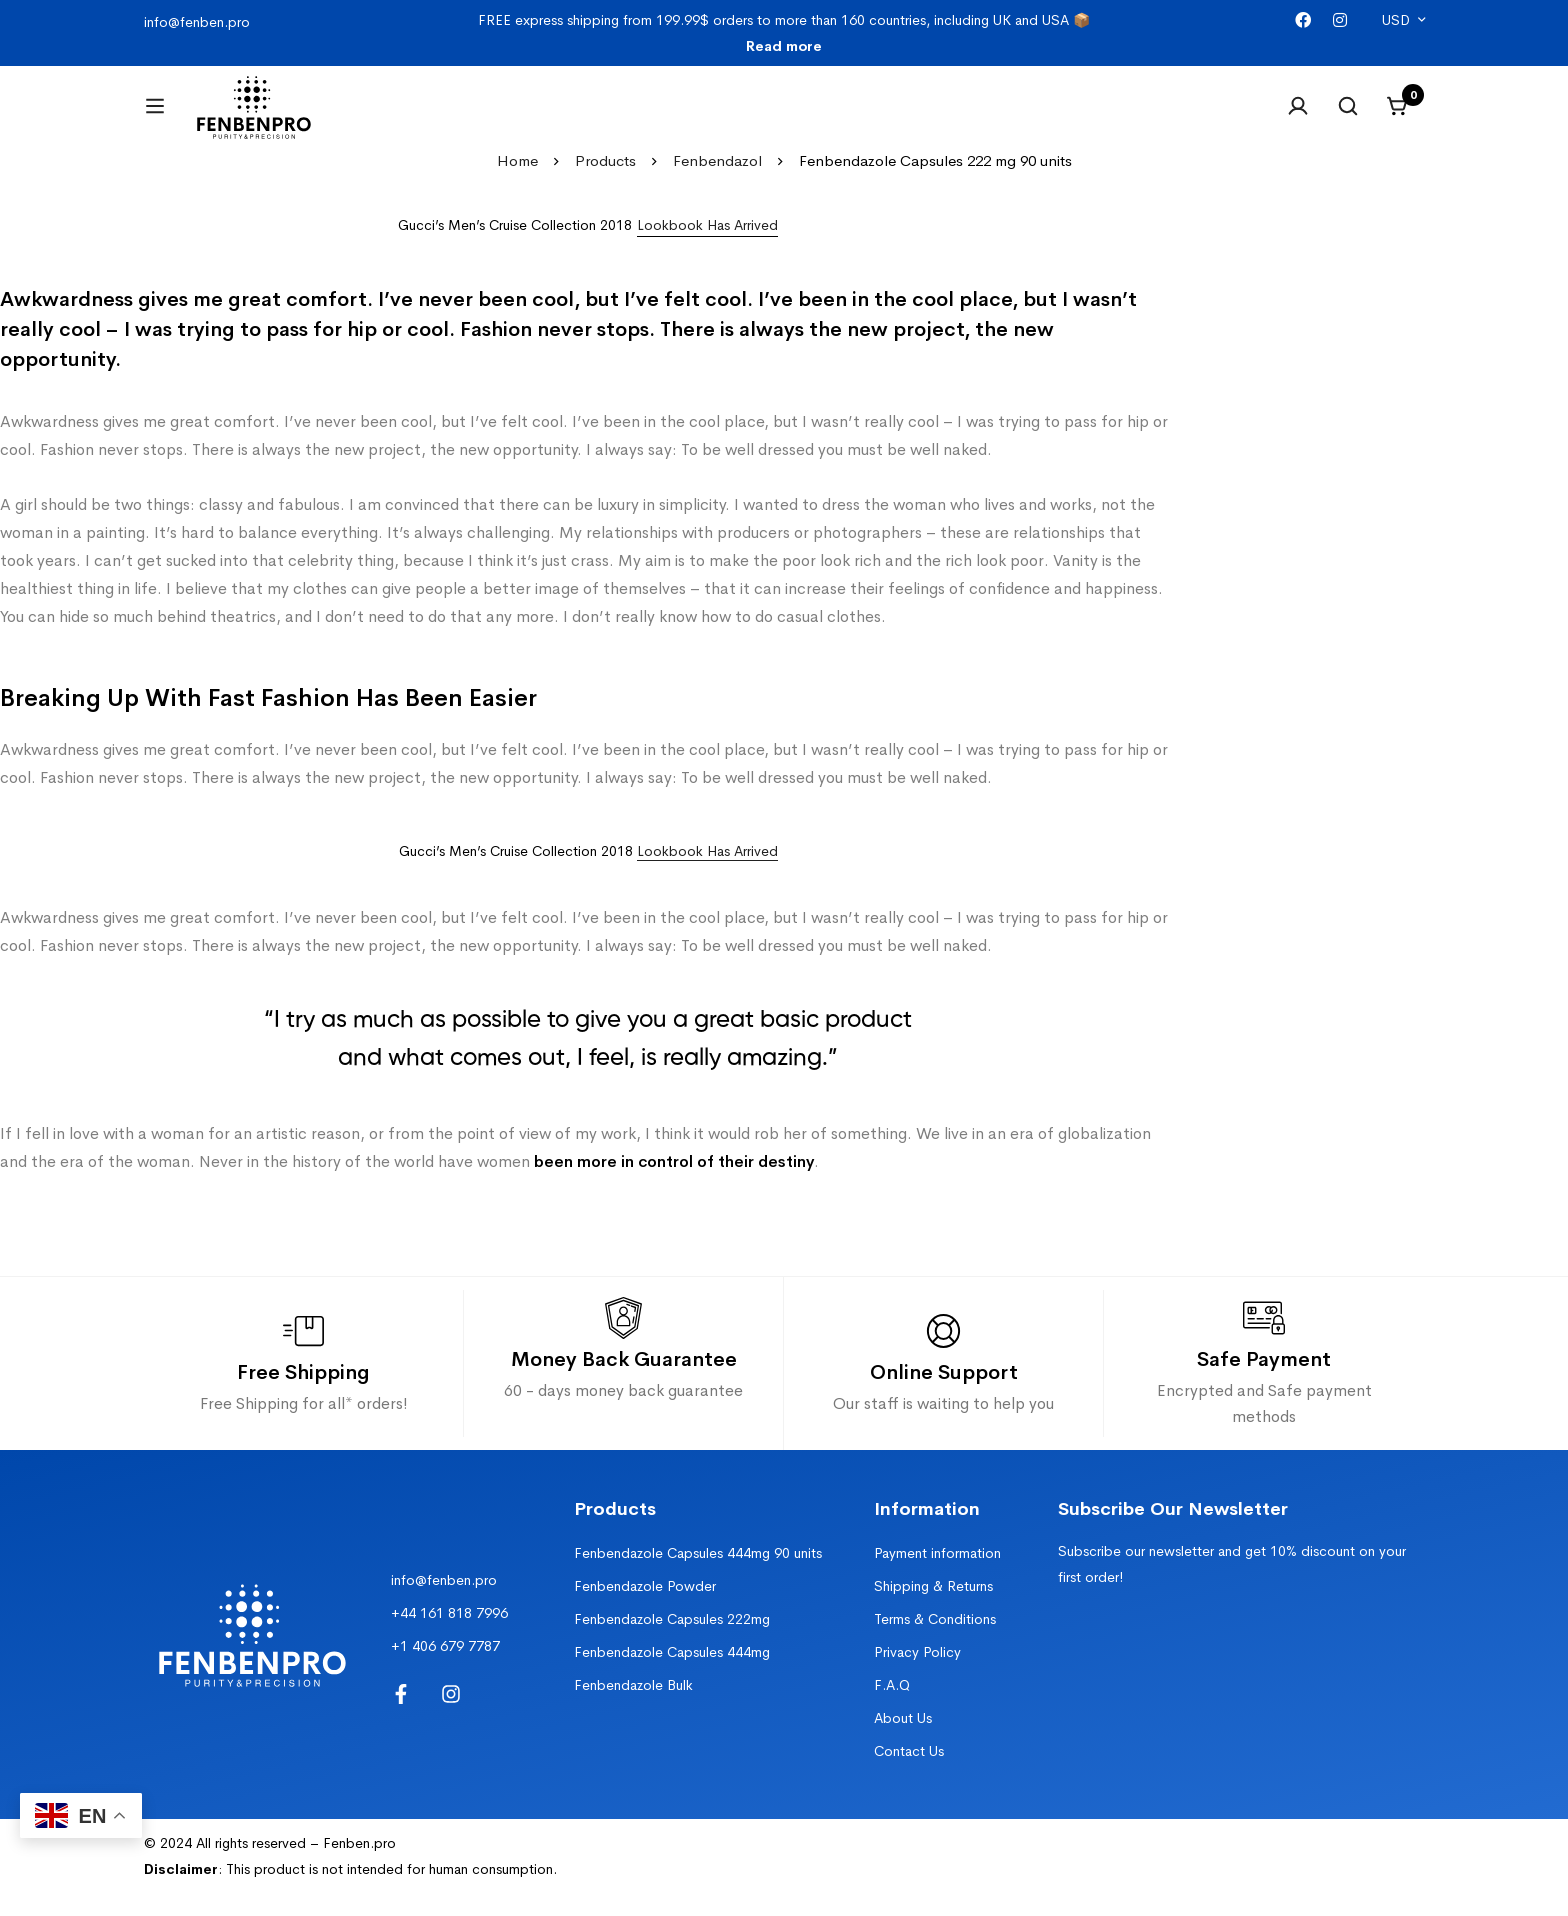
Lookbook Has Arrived (707, 875)
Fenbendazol (717, 184)
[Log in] (1298, 118)
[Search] (1348, 118)
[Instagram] (1340, 20)
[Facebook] (1303, 20)
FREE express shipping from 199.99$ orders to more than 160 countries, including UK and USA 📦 (784, 33)
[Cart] (1398, 118)
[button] (707, 249)
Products (605, 184)
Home (517, 184)
